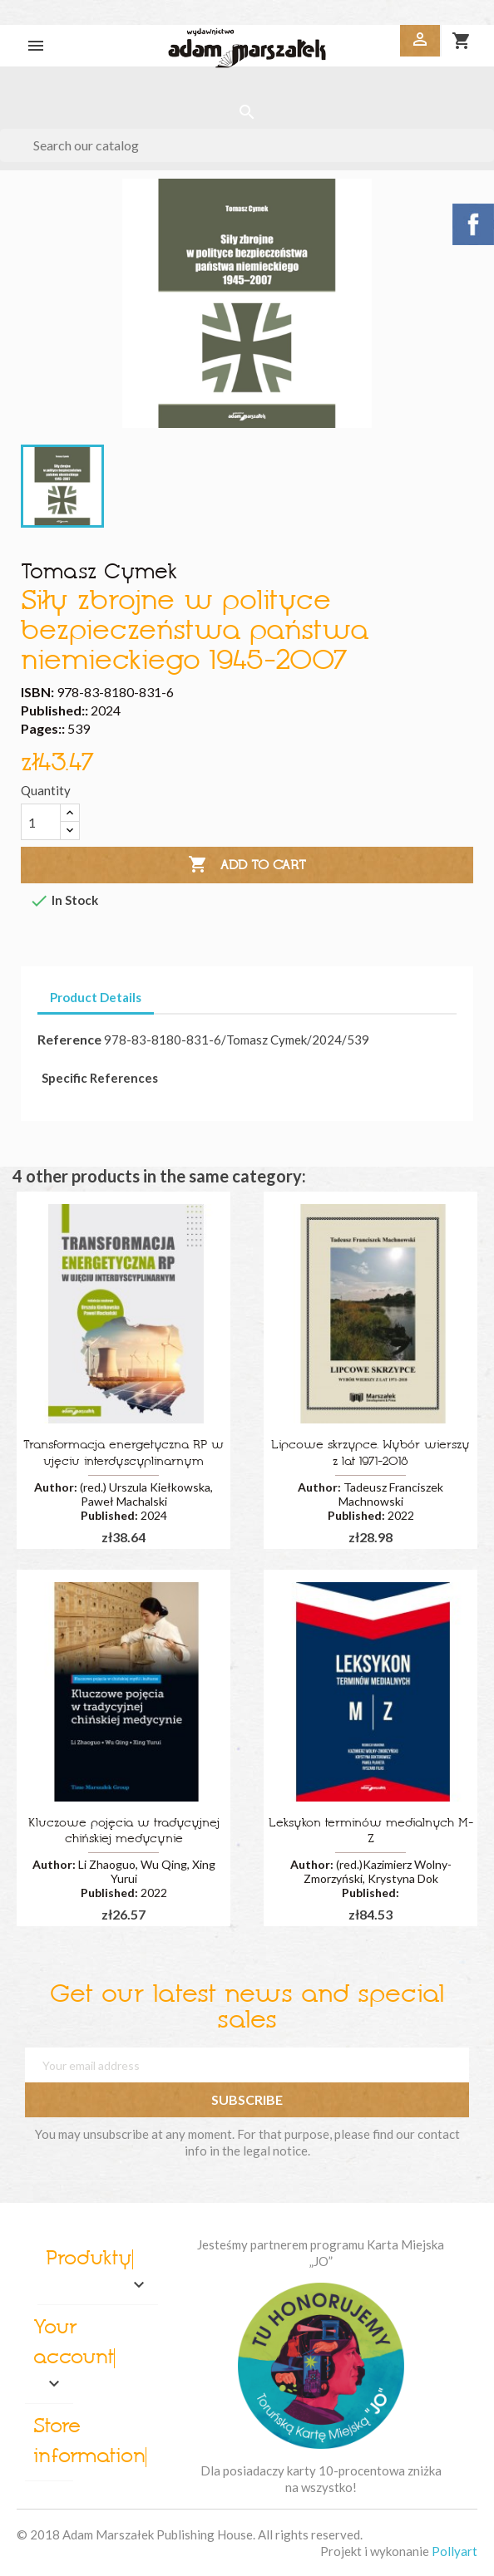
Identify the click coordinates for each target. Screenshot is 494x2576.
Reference (69, 1039)
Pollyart (454, 2551)
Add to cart (247, 865)
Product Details (95, 997)
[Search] (247, 145)
